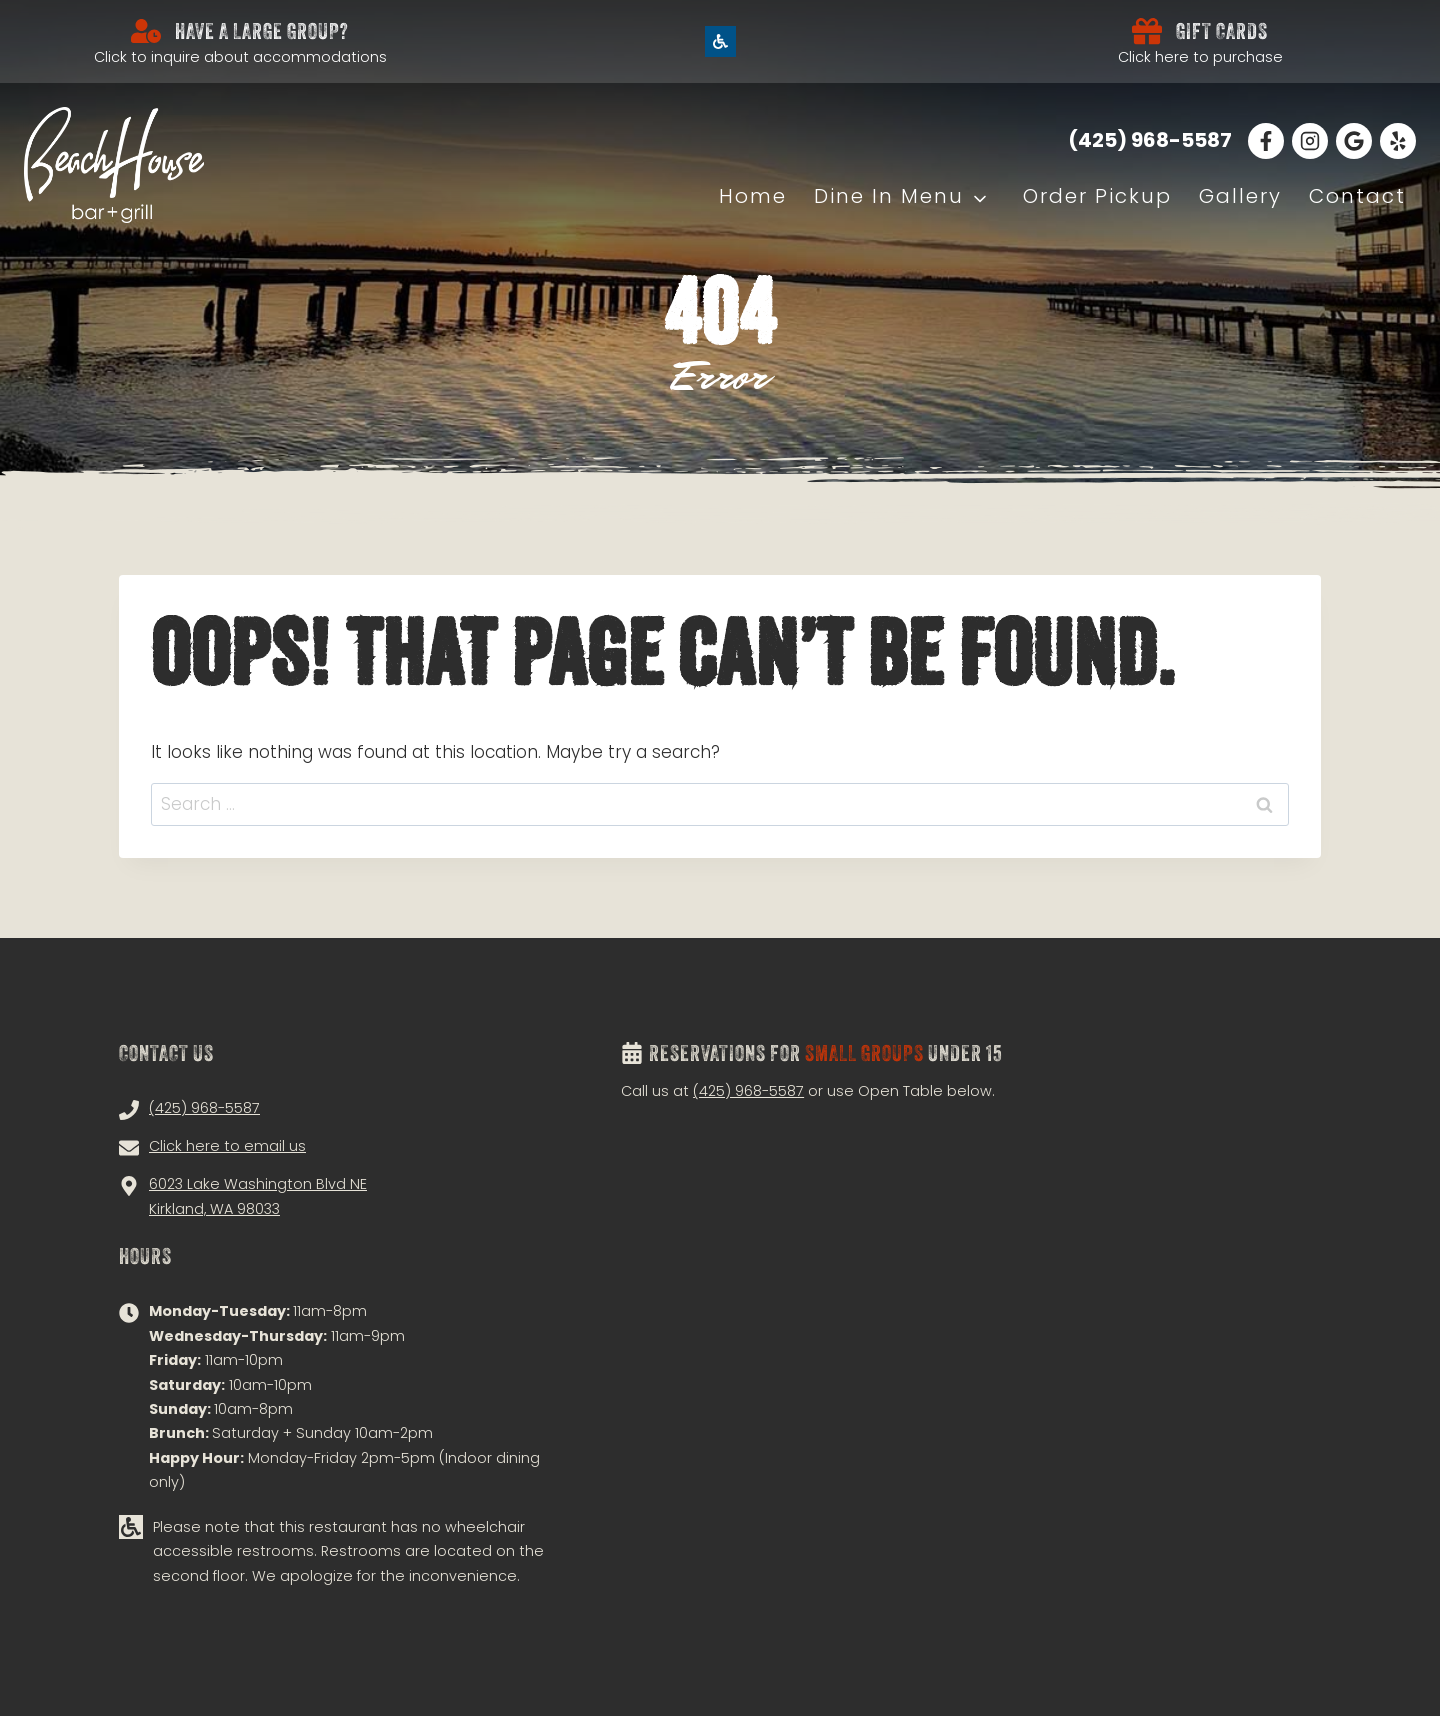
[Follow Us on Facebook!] (1266, 141)
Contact (1357, 196)
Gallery (1240, 196)
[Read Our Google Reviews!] (1354, 141)
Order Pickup (1097, 196)
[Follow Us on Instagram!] (1310, 141)
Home (753, 196)
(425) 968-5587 (748, 1091)
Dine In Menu (889, 196)
